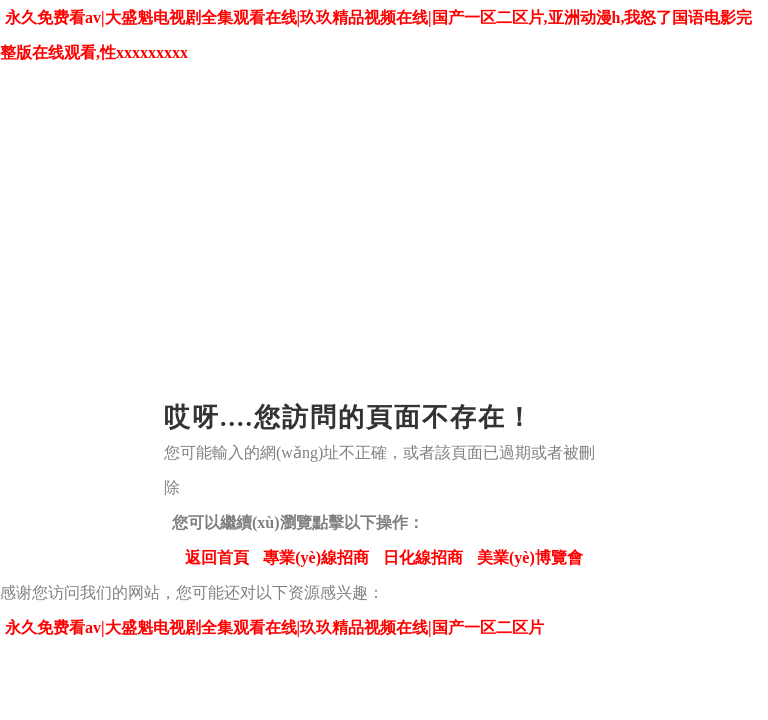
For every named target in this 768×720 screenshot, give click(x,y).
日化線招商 (423, 557)
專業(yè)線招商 (316, 557)
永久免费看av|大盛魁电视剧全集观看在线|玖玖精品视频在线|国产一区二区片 (274, 627)
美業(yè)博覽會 (530, 557)
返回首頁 (217, 557)
